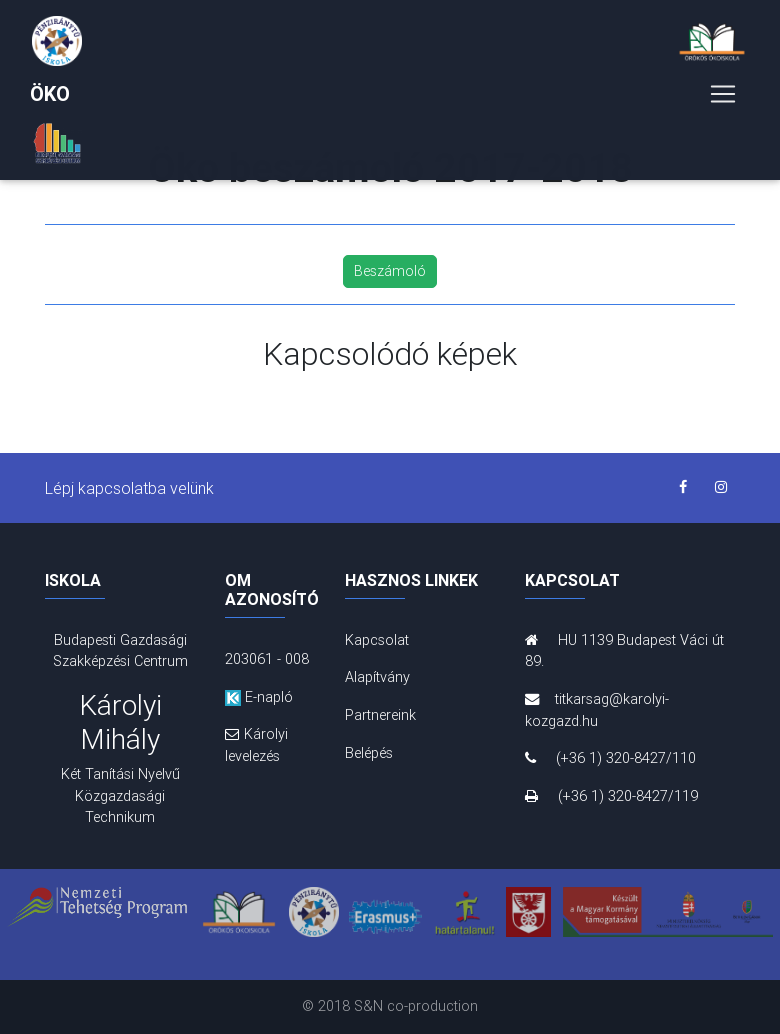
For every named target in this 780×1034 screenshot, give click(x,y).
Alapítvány (377, 677)
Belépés (369, 753)
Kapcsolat (377, 640)
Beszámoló (390, 271)
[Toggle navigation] (723, 98)
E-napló (259, 697)
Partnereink (380, 715)
